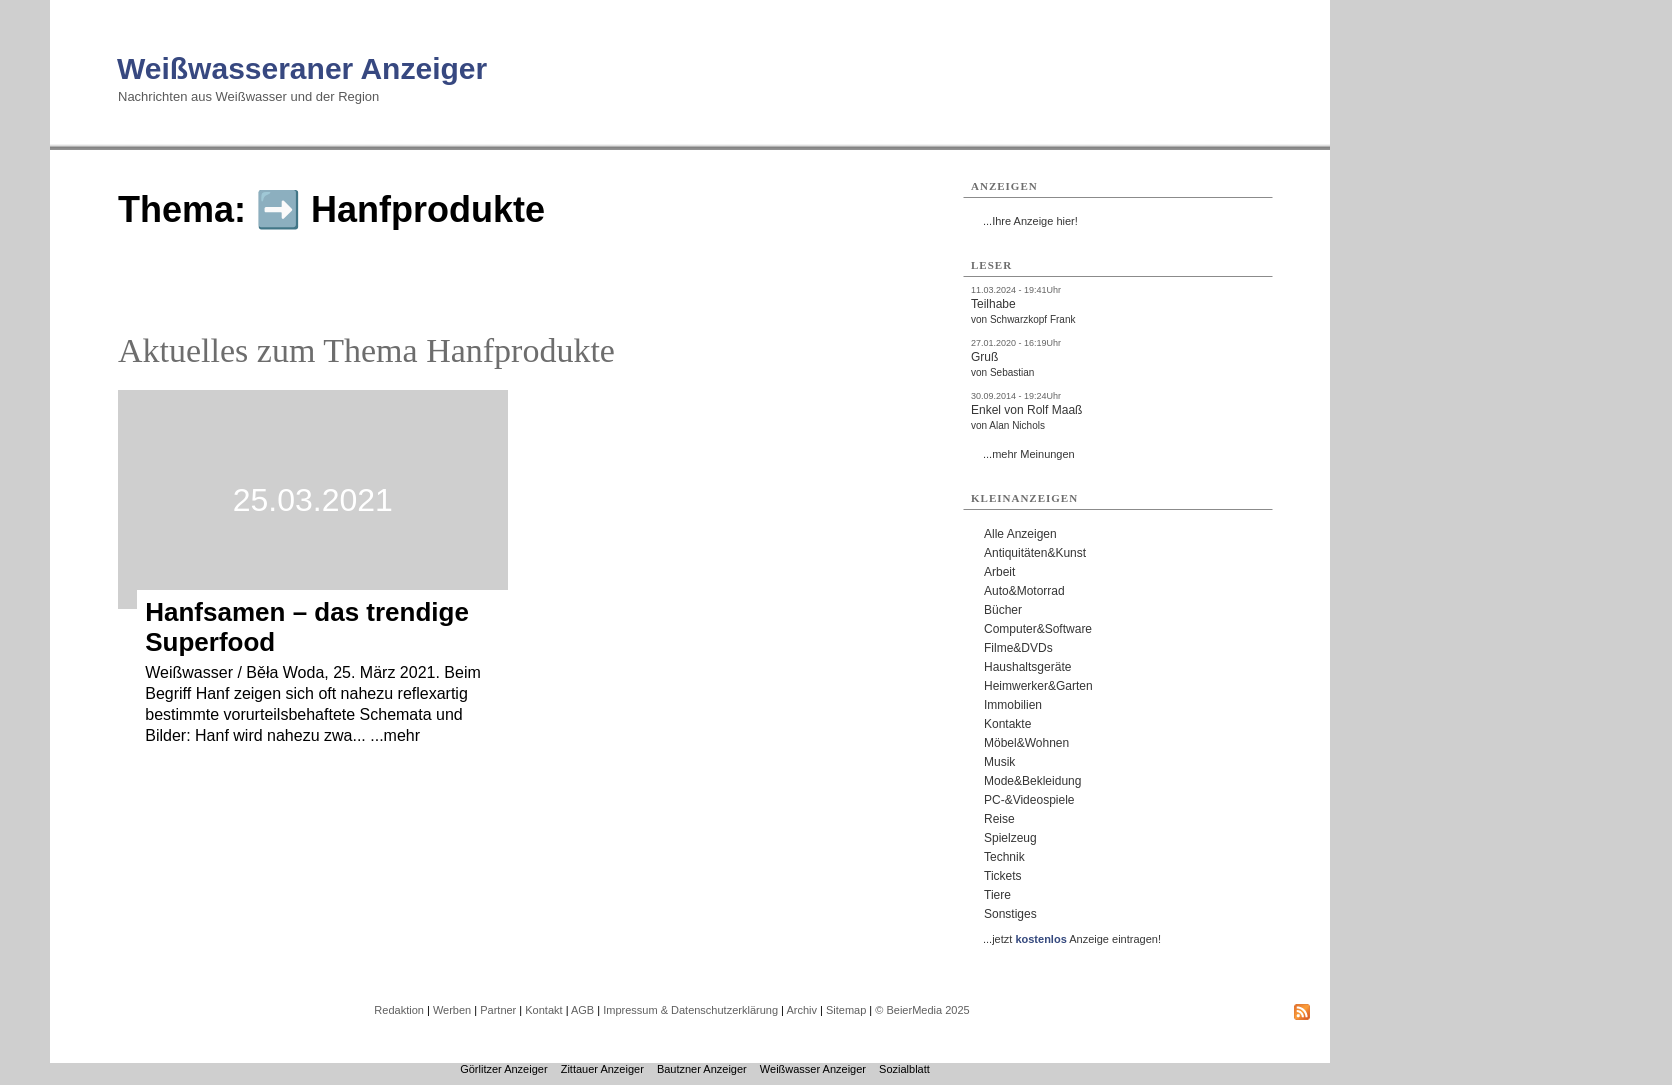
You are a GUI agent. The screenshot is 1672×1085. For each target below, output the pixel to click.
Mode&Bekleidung (1032, 781)
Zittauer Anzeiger (602, 1069)
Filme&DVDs (1018, 648)
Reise (999, 819)
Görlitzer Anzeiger (503, 1069)
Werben (452, 1010)
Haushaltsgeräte (1027, 667)
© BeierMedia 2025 (922, 1010)
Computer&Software (1038, 629)
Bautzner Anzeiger (702, 1069)
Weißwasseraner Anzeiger (302, 68)
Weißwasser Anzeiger (813, 1069)
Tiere (997, 895)
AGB (582, 1010)
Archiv (801, 1010)
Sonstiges (1010, 914)
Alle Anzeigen (1020, 534)
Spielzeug (1010, 838)
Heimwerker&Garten (1038, 686)
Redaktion (399, 1010)
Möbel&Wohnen (1026, 743)
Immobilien (1013, 705)
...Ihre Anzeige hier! (1030, 221)
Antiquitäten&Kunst (1035, 553)
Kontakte (1007, 724)
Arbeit (999, 572)
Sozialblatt (904, 1069)
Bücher (1003, 610)
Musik (999, 762)
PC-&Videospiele (1029, 800)
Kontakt (543, 1010)
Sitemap (846, 1010)
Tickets (1003, 876)
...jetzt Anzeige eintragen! (1072, 939)
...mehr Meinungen (1029, 454)
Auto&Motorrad (1024, 591)
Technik (1004, 857)
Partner (498, 1010)
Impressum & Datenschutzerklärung (690, 1010)
